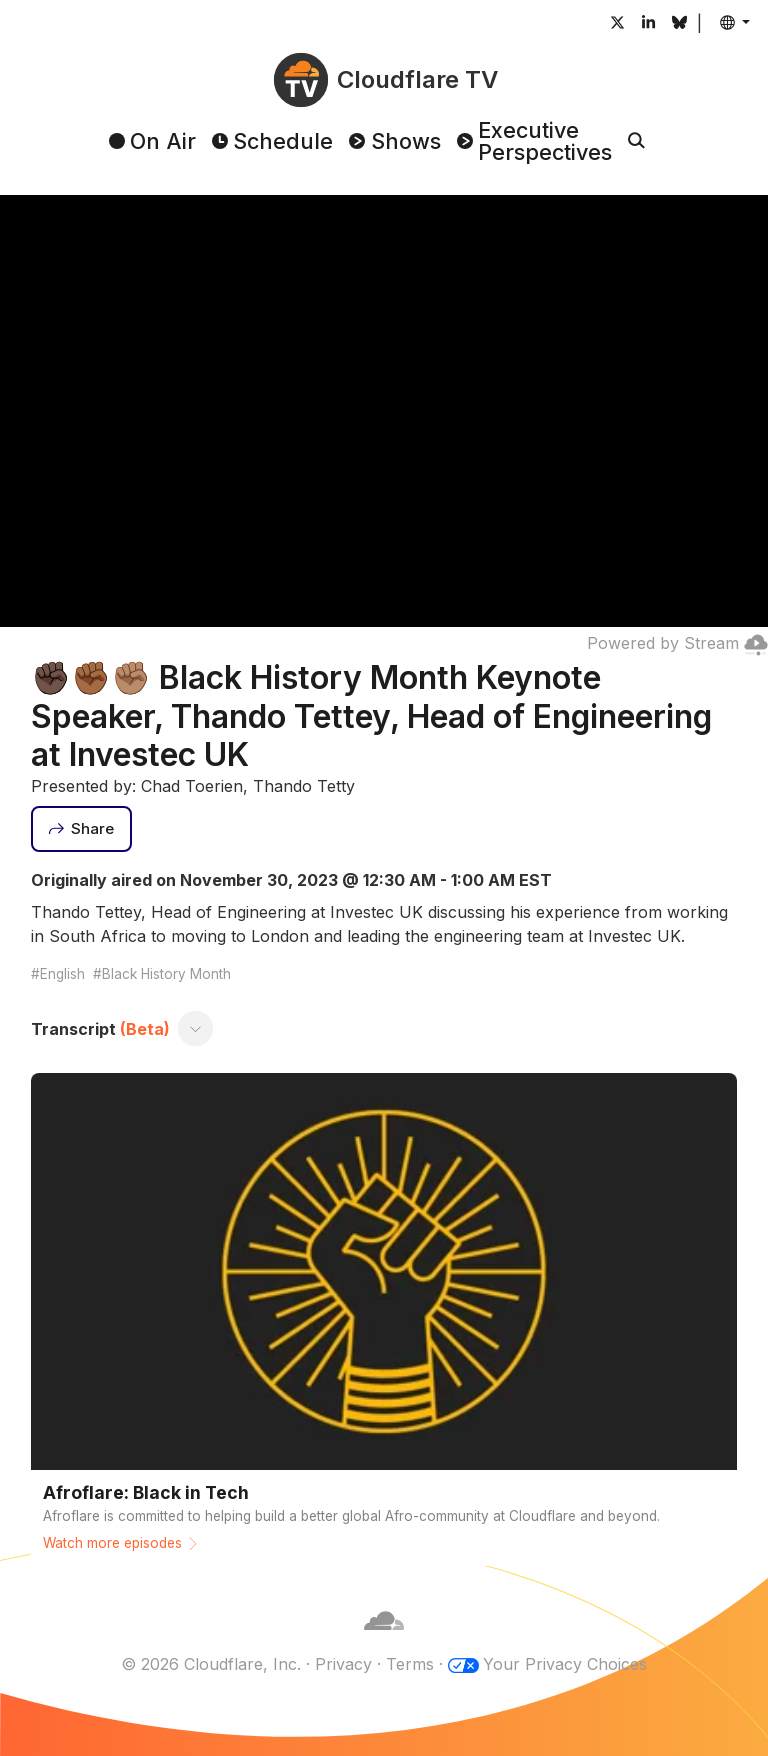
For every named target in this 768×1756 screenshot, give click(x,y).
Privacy (343, 1664)
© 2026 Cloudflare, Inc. (211, 1664)
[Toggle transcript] (195, 1029)
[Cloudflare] (384, 1640)
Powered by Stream (677, 643)
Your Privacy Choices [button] (565, 1664)
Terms (410, 1664)
